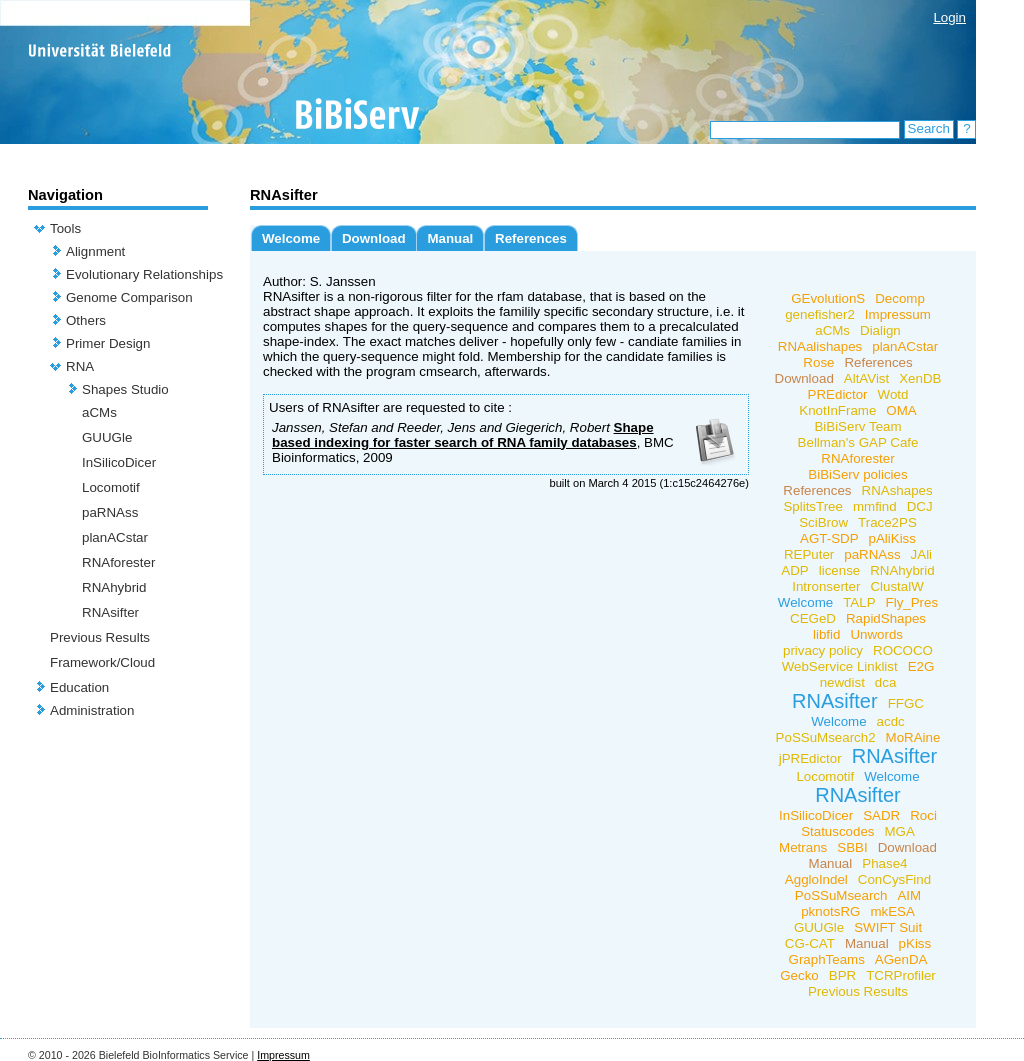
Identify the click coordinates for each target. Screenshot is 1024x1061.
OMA (901, 410)
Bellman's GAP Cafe (858, 442)
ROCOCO (903, 650)
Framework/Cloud (102, 662)
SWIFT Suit (888, 927)
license (840, 570)
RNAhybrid (114, 587)
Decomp (900, 298)
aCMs (99, 412)
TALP (859, 602)
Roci (923, 815)
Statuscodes (837, 831)
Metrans (803, 847)
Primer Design (108, 343)
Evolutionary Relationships (144, 274)
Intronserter (826, 586)
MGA (900, 831)
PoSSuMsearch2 (826, 737)
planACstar (115, 537)
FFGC (906, 703)
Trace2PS (887, 522)
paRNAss (110, 512)
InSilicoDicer (119, 462)
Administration (92, 710)
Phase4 (884, 863)
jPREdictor (810, 758)
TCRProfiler (901, 975)
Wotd (893, 394)
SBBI (852, 847)
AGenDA (901, 959)
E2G (921, 666)
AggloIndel (816, 879)
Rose (818, 362)
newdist (842, 682)
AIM (909, 895)
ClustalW (896, 586)
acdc (891, 721)
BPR (842, 975)
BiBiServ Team (857, 426)
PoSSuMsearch (841, 895)
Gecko (799, 975)
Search (929, 128)
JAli (921, 554)
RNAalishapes (820, 346)
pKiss (915, 943)
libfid (826, 634)
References (531, 238)
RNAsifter (110, 612)
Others (86, 320)
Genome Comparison (129, 297)
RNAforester (118, 562)
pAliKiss (892, 538)
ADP (794, 570)
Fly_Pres (912, 602)
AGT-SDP (829, 538)
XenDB (920, 378)
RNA (80, 366)
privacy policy (823, 650)
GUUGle (107, 437)
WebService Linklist (840, 666)
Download (374, 238)
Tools (65, 228)
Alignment (95, 251)
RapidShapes (886, 618)
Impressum (898, 314)
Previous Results (100, 637)
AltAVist (866, 378)
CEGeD (813, 618)
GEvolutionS (828, 298)
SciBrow (823, 522)
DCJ (920, 506)
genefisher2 (820, 314)
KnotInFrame (837, 410)
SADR (881, 815)
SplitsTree (813, 506)
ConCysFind (894, 879)
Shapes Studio (125, 389)
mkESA (892, 911)
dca (886, 682)
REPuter (809, 554)
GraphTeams (827, 959)
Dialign (880, 330)
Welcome (291, 238)
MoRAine (913, 737)
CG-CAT (810, 943)
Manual (450, 238)
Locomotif (111, 487)
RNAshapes (897, 490)
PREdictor (838, 394)
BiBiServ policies (857, 474)
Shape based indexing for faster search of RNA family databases (463, 435)
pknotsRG (830, 911)
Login (949, 17)
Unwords (876, 634)
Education (79, 687)
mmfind (875, 506)
